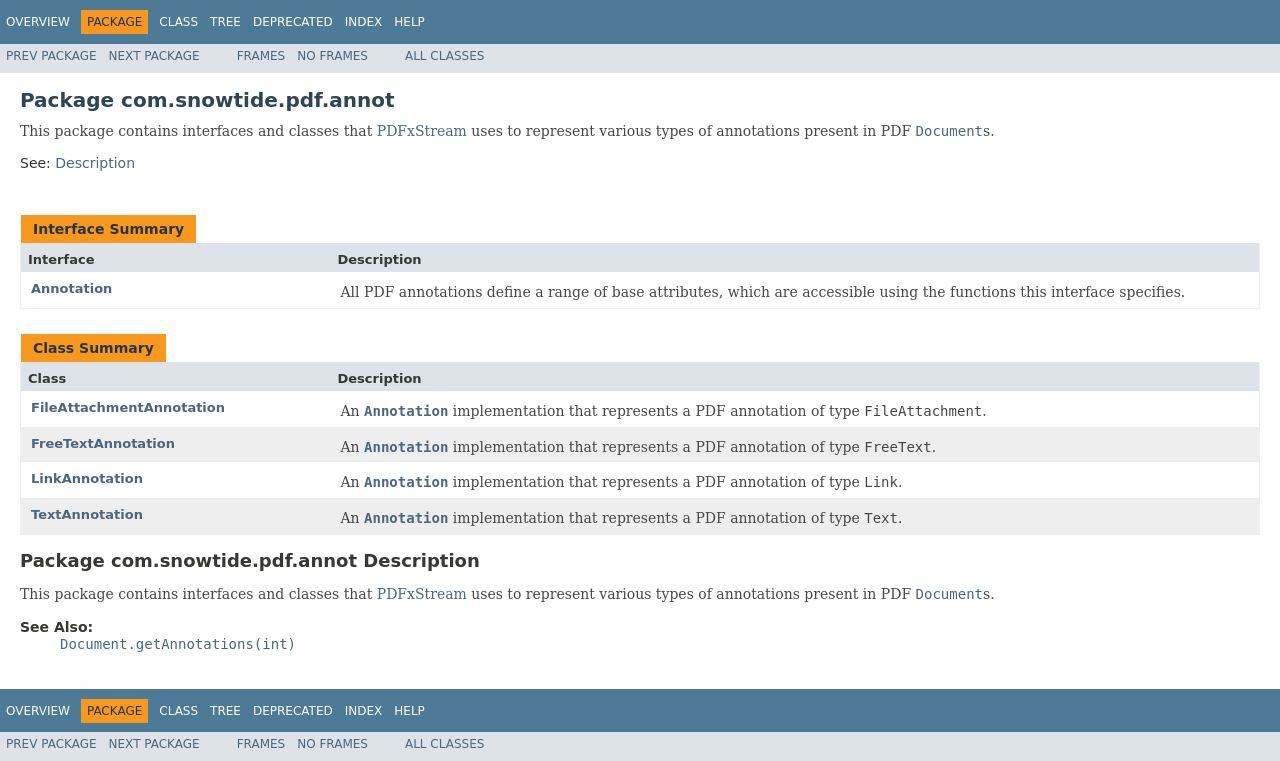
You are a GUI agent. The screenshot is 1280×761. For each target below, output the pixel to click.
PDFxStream (422, 131)
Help (409, 22)
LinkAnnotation (87, 478)
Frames (261, 56)
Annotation (71, 288)
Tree (225, 22)
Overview (38, 22)
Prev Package (51, 56)
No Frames (332, 56)
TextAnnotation (87, 514)
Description (95, 163)
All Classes (444, 56)
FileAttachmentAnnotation (128, 407)
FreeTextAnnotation (103, 443)
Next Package (154, 56)
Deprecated (293, 22)
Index (364, 22)
